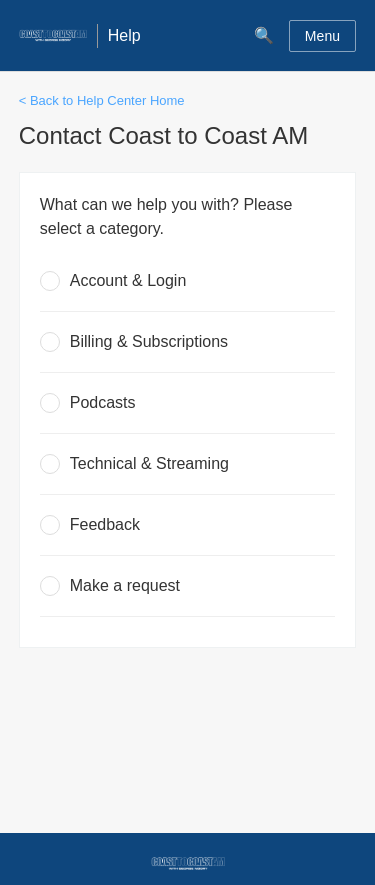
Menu (322, 36)
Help (124, 35)
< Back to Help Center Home (102, 100)
